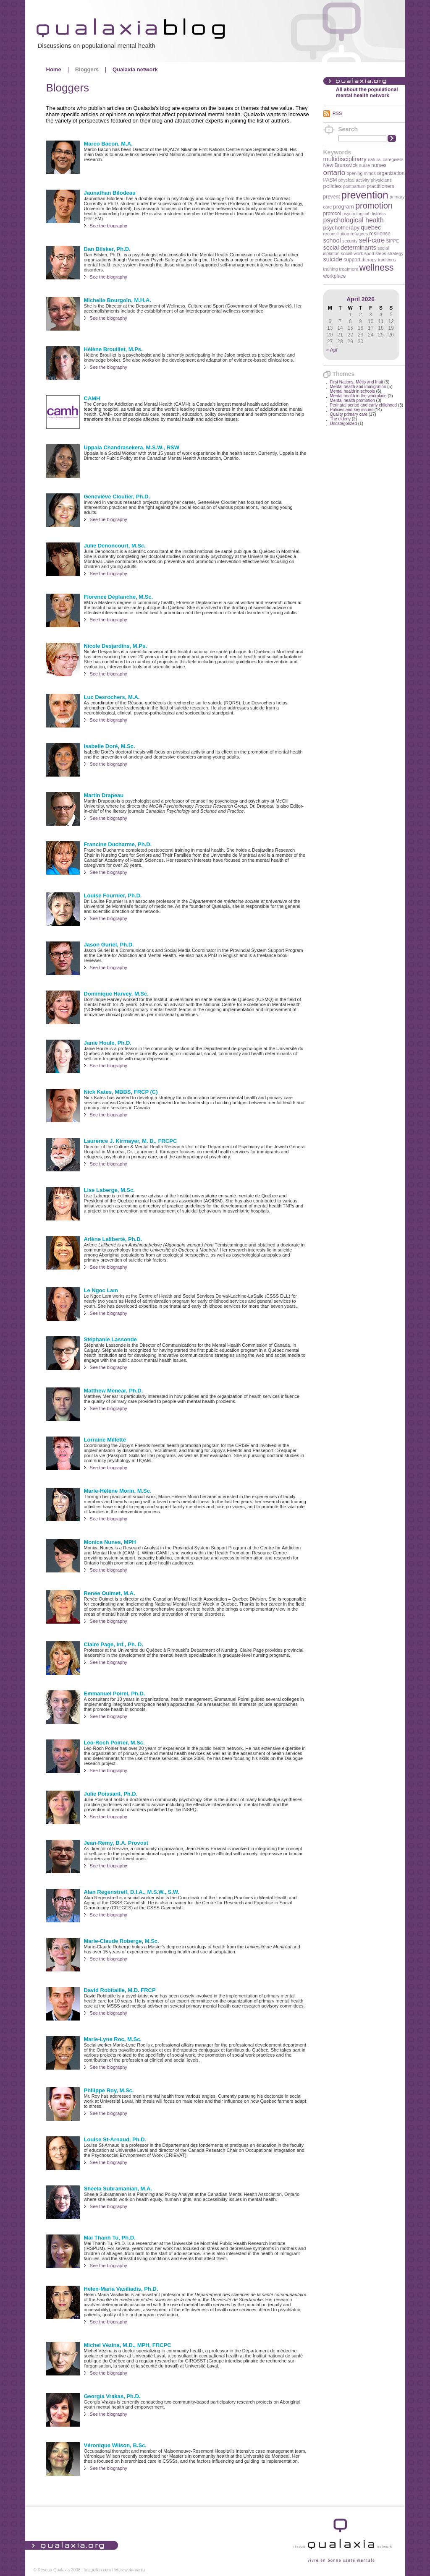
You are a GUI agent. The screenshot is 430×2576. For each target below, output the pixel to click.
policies (332, 186)
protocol (332, 213)
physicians (381, 180)
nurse (364, 165)
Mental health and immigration (358, 386)
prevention (364, 195)
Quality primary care (348, 414)
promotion (374, 205)
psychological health (353, 220)
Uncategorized (343, 423)
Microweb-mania (129, 2570)
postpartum (354, 186)
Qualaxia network (135, 69)
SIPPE (392, 240)
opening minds (361, 173)
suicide (333, 259)
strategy (396, 253)
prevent (331, 197)
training (330, 268)
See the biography (108, 225)
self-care (372, 240)
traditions (387, 259)
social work (352, 253)
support (351, 260)
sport (369, 253)
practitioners (380, 186)
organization (390, 173)
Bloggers (87, 69)
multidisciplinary (345, 159)
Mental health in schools (352, 391)
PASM (330, 180)
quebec (371, 227)
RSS (337, 113)
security (350, 240)
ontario (334, 172)
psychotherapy (341, 227)
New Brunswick (340, 165)
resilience (380, 234)
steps (380, 253)
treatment (348, 268)
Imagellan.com (97, 2570)
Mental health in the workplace (358, 396)
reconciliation (336, 233)
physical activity (354, 180)
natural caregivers (386, 159)
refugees (359, 233)
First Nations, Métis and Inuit (356, 382)
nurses (378, 165)
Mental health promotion (352, 400)
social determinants (349, 247)
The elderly (340, 419)
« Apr (332, 350)
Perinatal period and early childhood (363, 405)
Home (53, 69)
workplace (334, 276)
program (343, 206)
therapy (369, 259)
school (332, 240)
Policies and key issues (351, 409)
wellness (376, 268)
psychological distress (364, 213)
